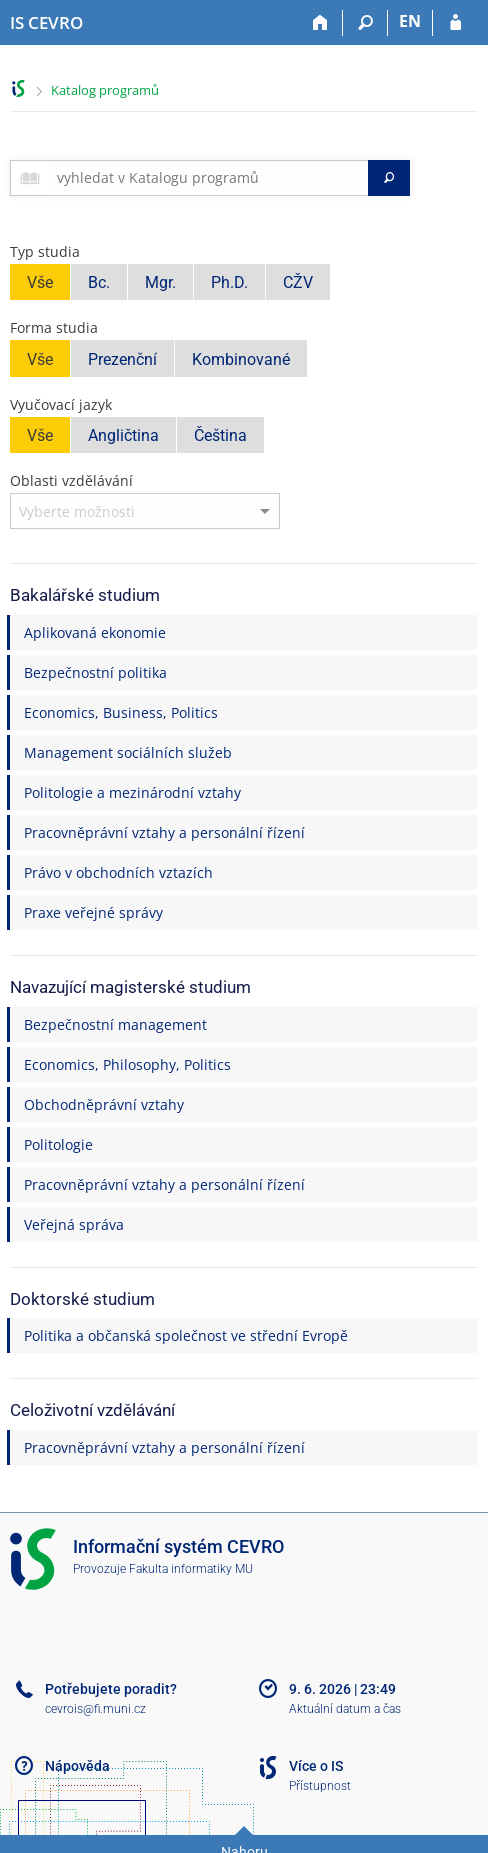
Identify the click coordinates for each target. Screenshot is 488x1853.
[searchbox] (208, 178)
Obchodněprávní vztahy (104, 1104)
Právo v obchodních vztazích (118, 872)
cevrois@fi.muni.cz (95, 1709)
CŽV (298, 282)
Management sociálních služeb (128, 752)
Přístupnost (320, 1786)
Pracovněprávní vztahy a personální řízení (164, 832)
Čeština (220, 435)
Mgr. (160, 282)
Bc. (99, 282)
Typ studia (45, 251)
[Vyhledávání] (365, 23)
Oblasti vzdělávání (71, 480)
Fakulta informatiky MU (191, 1569)
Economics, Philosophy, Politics (127, 1064)
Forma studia (54, 327)
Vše (40, 282)
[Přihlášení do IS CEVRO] (455, 23)
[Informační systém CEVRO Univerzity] (46, 23)
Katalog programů (105, 90)
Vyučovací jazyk (61, 404)
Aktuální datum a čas (345, 1709)
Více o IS (316, 1766)
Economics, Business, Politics (121, 712)
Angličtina (123, 435)
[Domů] (320, 23)
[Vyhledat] (389, 178)
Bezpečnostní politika (95, 672)
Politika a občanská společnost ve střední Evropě (186, 1335)
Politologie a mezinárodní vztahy (132, 792)
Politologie (58, 1144)
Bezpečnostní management (115, 1024)
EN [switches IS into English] (410, 21)
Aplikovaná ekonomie (95, 632)
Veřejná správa (74, 1224)
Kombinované (241, 359)
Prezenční (122, 359)
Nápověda (77, 1766)
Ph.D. (229, 282)
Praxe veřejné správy (93, 912)
